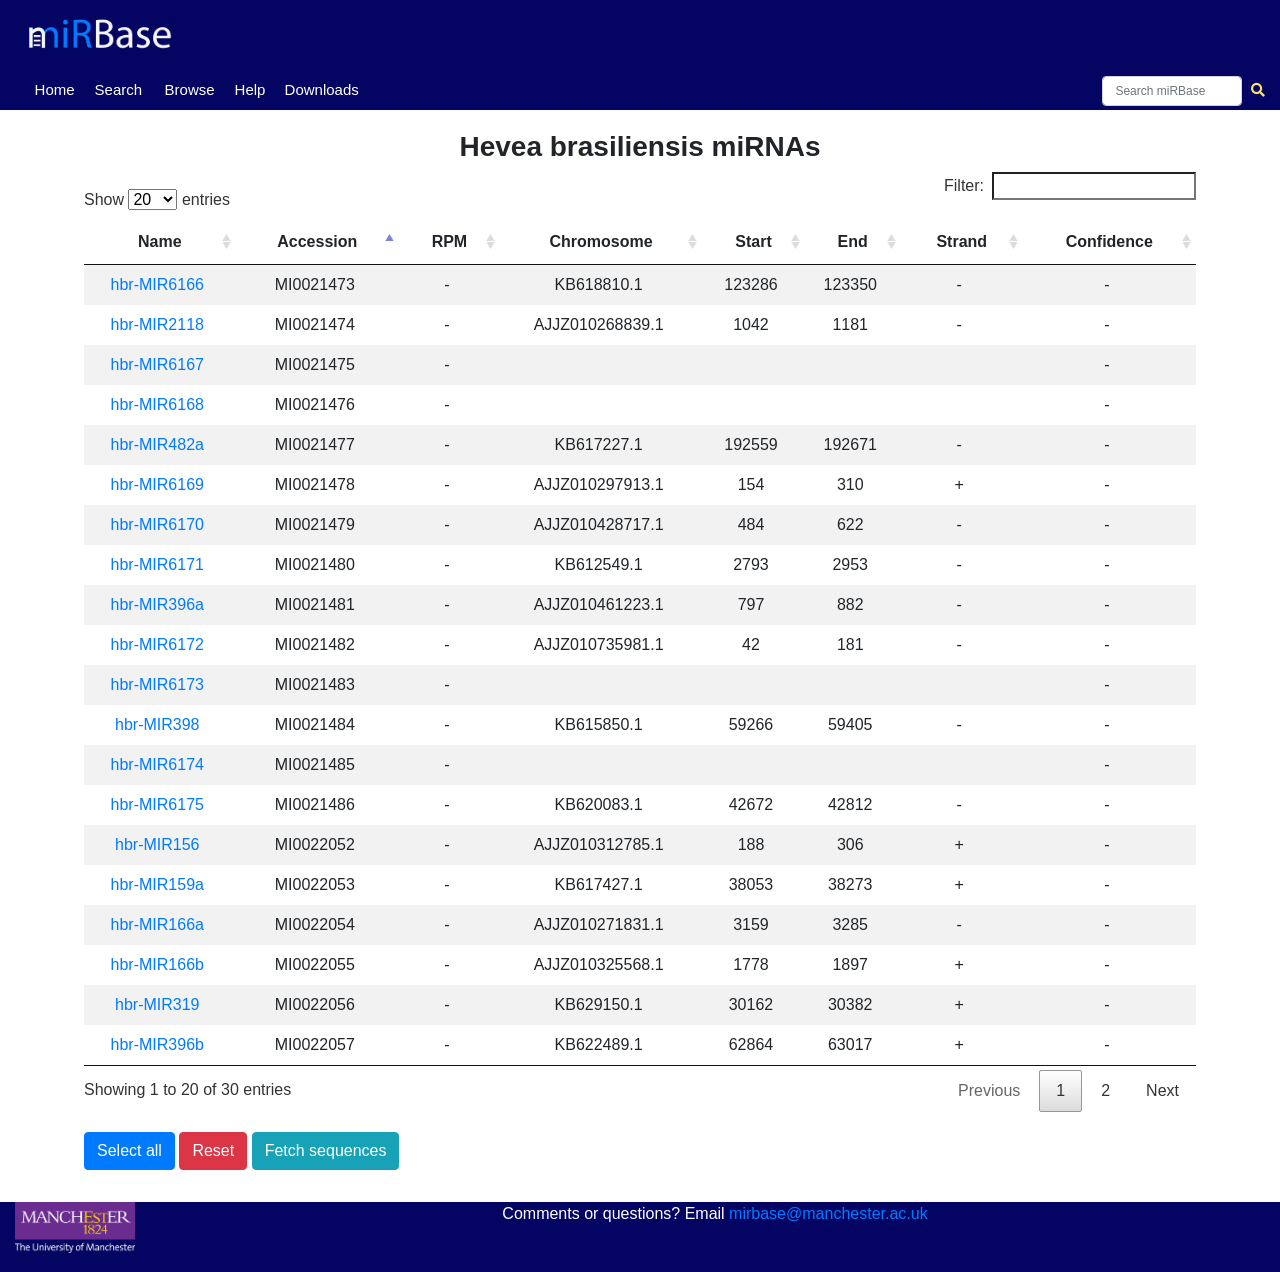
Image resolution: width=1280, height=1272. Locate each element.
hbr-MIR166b (157, 964)
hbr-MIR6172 (157, 644)
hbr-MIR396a (157, 604)
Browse (190, 89)
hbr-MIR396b (157, 1044)
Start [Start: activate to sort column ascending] (754, 241)
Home (59, 88)
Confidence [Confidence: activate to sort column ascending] (1109, 241)
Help (250, 89)
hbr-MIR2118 (157, 324)
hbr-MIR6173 (157, 684)
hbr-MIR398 (157, 724)
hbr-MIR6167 (157, 364)
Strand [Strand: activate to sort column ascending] (962, 241)
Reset (213, 1150)
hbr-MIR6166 (157, 284)
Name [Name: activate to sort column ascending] (160, 241)
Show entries (157, 199)
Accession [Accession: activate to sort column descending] (318, 241)
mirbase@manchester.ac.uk (828, 1213)
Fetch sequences (326, 1150)
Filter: (1070, 186)
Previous (989, 1090)
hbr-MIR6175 (157, 804)
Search (119, 89)
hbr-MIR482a (157, 444)
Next (1162, 1090)
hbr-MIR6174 (157, 764)
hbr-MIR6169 (157, 484)
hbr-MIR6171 (157, 564)
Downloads (322, 89)
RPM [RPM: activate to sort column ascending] (450, 241)
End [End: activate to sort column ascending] (853, 241)
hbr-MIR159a (157, 884)
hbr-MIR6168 (157, 404)
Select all (129, 1150)
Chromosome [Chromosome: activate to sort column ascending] (601, 241)
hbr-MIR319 (157, 1004)
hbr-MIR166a (157, 924)
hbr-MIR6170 (157, 524)
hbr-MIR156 (157, 844)
